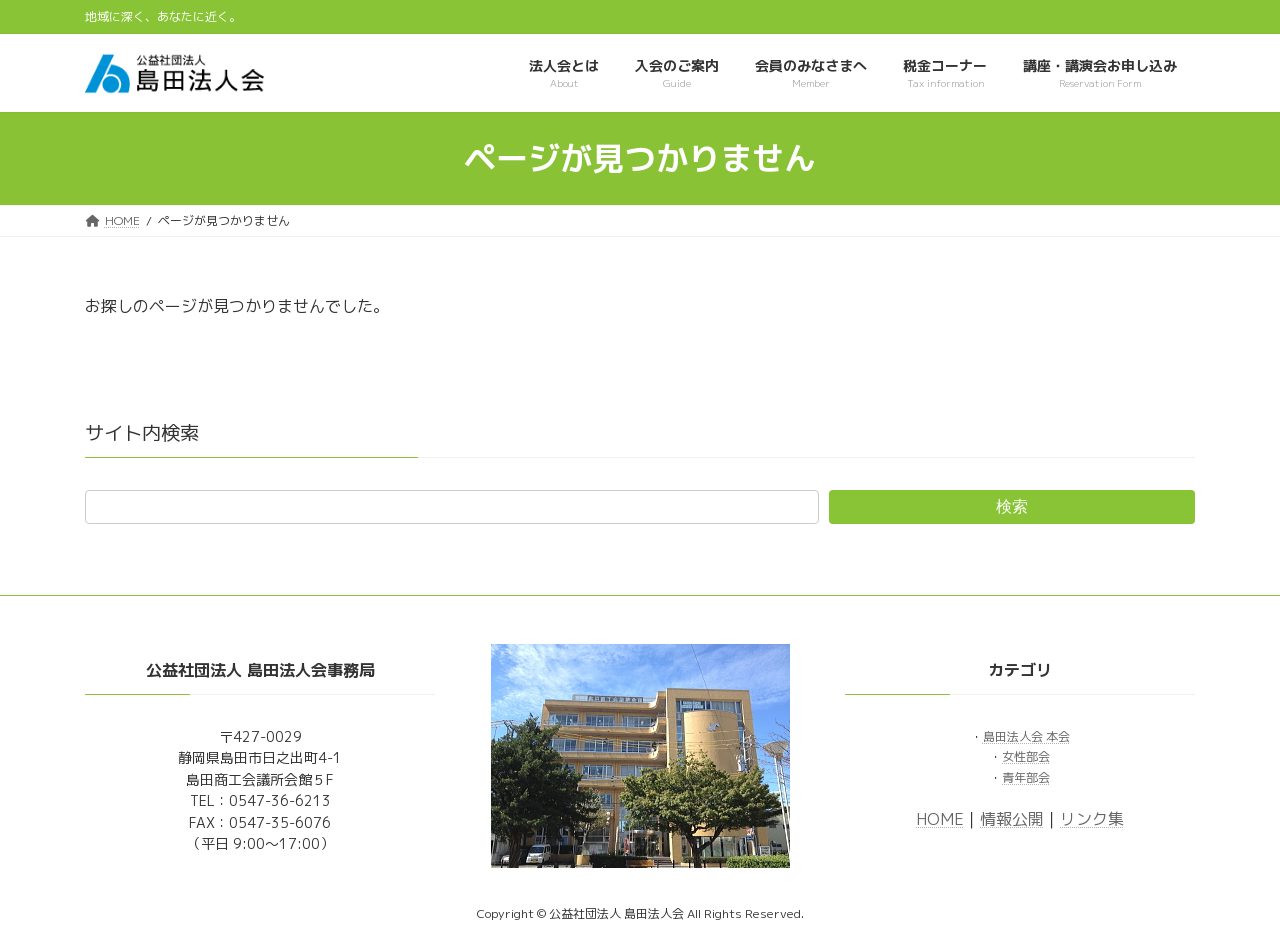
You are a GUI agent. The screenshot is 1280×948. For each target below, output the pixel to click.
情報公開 (1012, 818)
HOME (940, 818)
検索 (1012, 506)
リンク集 (1092, 818)
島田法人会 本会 (1026, 736)
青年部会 (1026, 776)
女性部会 (1026, 756)
